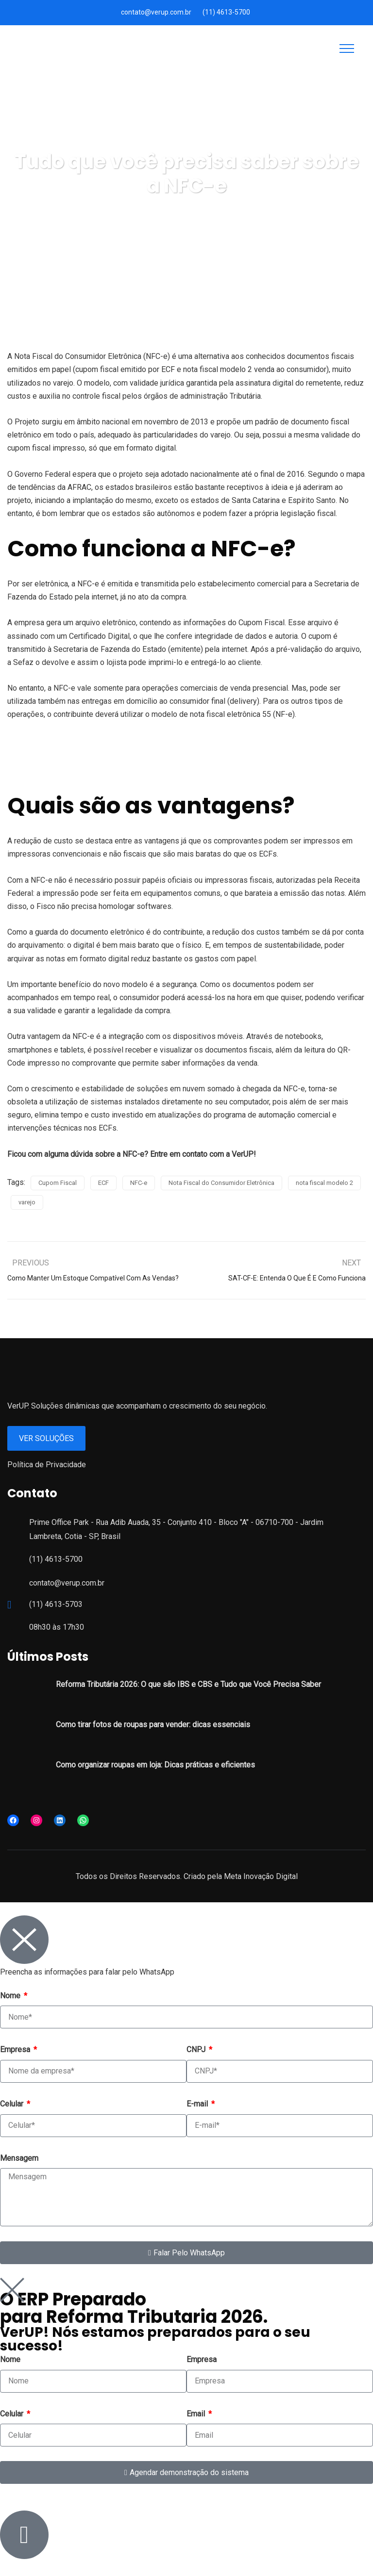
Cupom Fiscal (57, 1182)
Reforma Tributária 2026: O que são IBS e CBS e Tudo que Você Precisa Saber (188, 1684)
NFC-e (138, 1182)
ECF (103, 1182)
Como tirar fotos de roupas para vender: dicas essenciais (153, 1724)
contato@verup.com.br (156, 12)
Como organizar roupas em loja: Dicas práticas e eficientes (155, 1764)
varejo (26, 1202)
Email (196, 2413)
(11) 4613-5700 (226, 12)
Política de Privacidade (46, 1464)
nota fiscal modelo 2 (324, 1182)
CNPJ (196, 2049)
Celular (12, 2103)
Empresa (16, 2049)
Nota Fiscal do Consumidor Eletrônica (221, 1182)
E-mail (198, 2103)
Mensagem (19, 2158)
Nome (11, 1995)
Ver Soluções (46, 1438)
